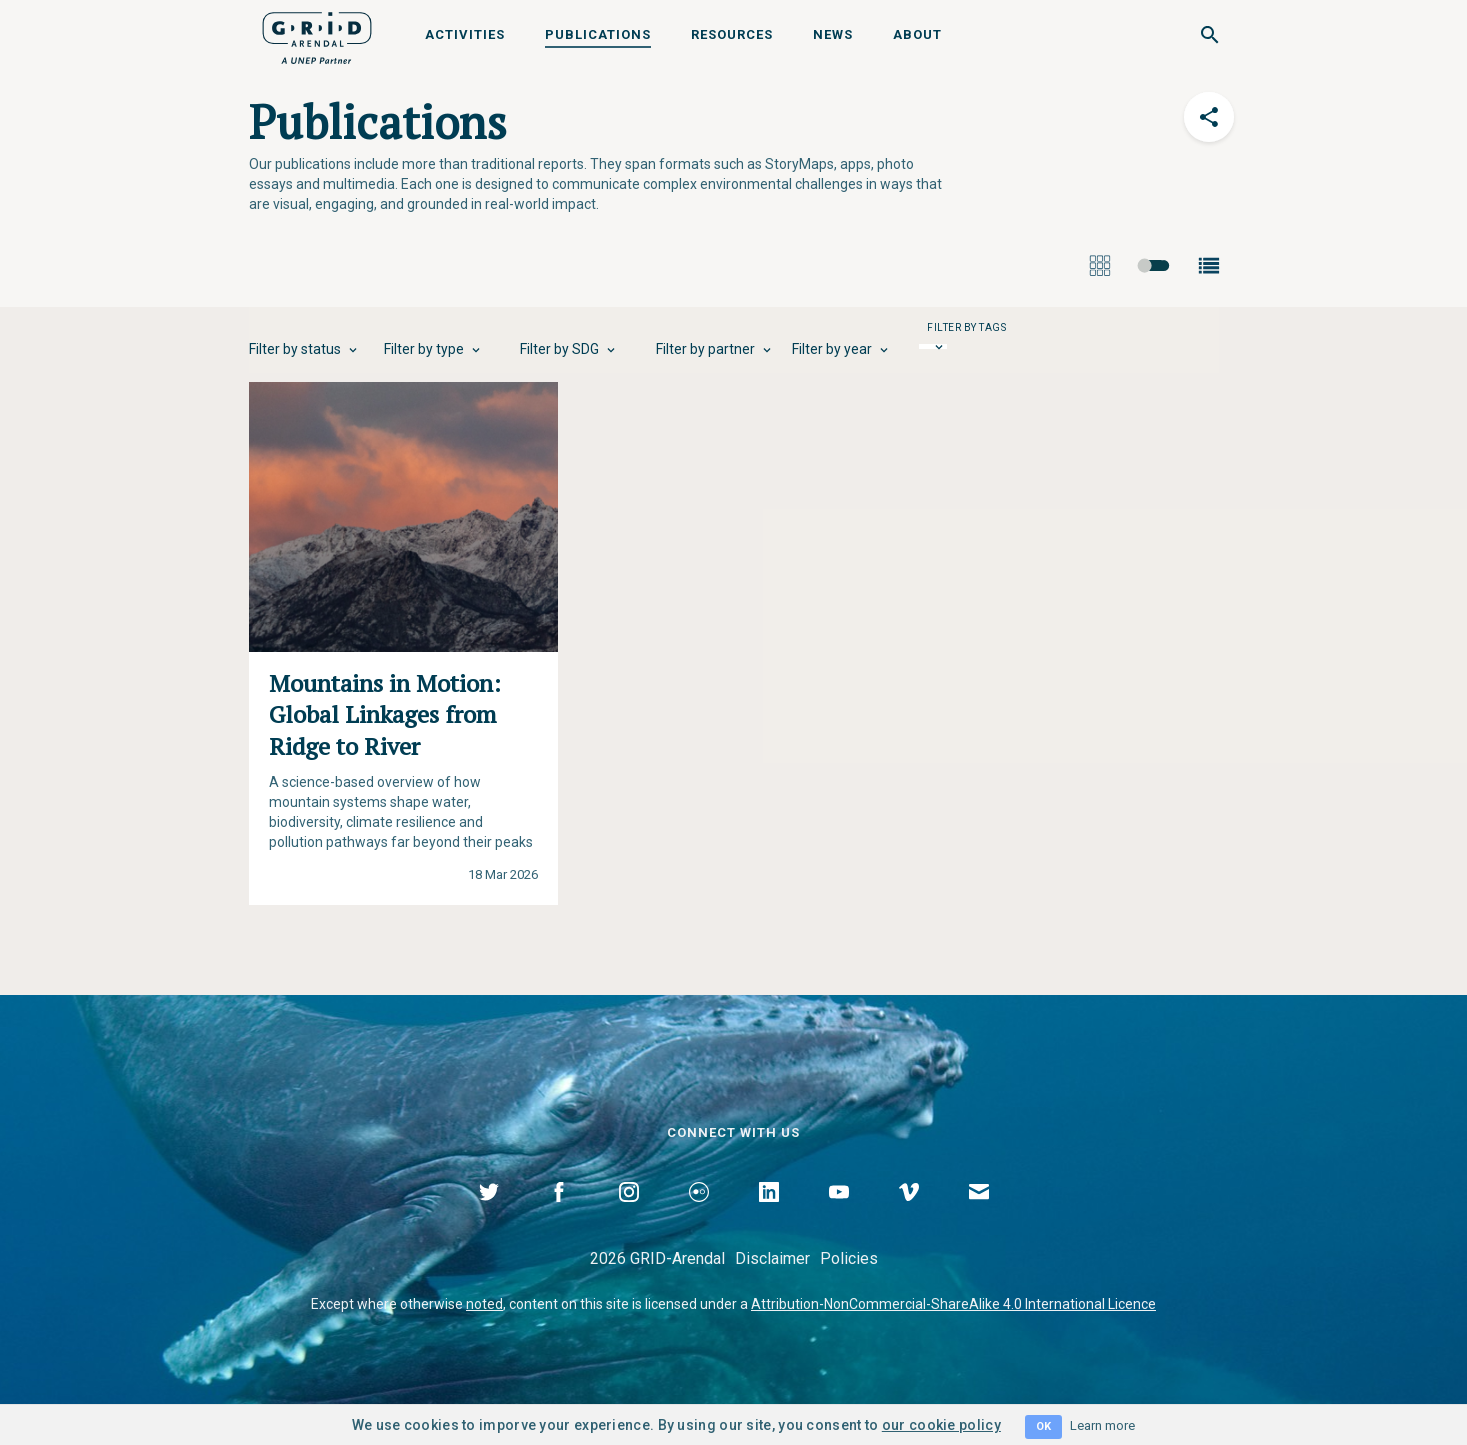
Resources (732, 34)
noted (484, 1304)
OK (1043, 1426)
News (833, 34)
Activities (465, 34)
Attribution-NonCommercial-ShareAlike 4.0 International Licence (953, 1304)
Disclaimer (772, 1258)
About (917, 34)
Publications (598, 34)
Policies (849, 1258)
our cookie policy (941, 1425)
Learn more (1102, 1425)
